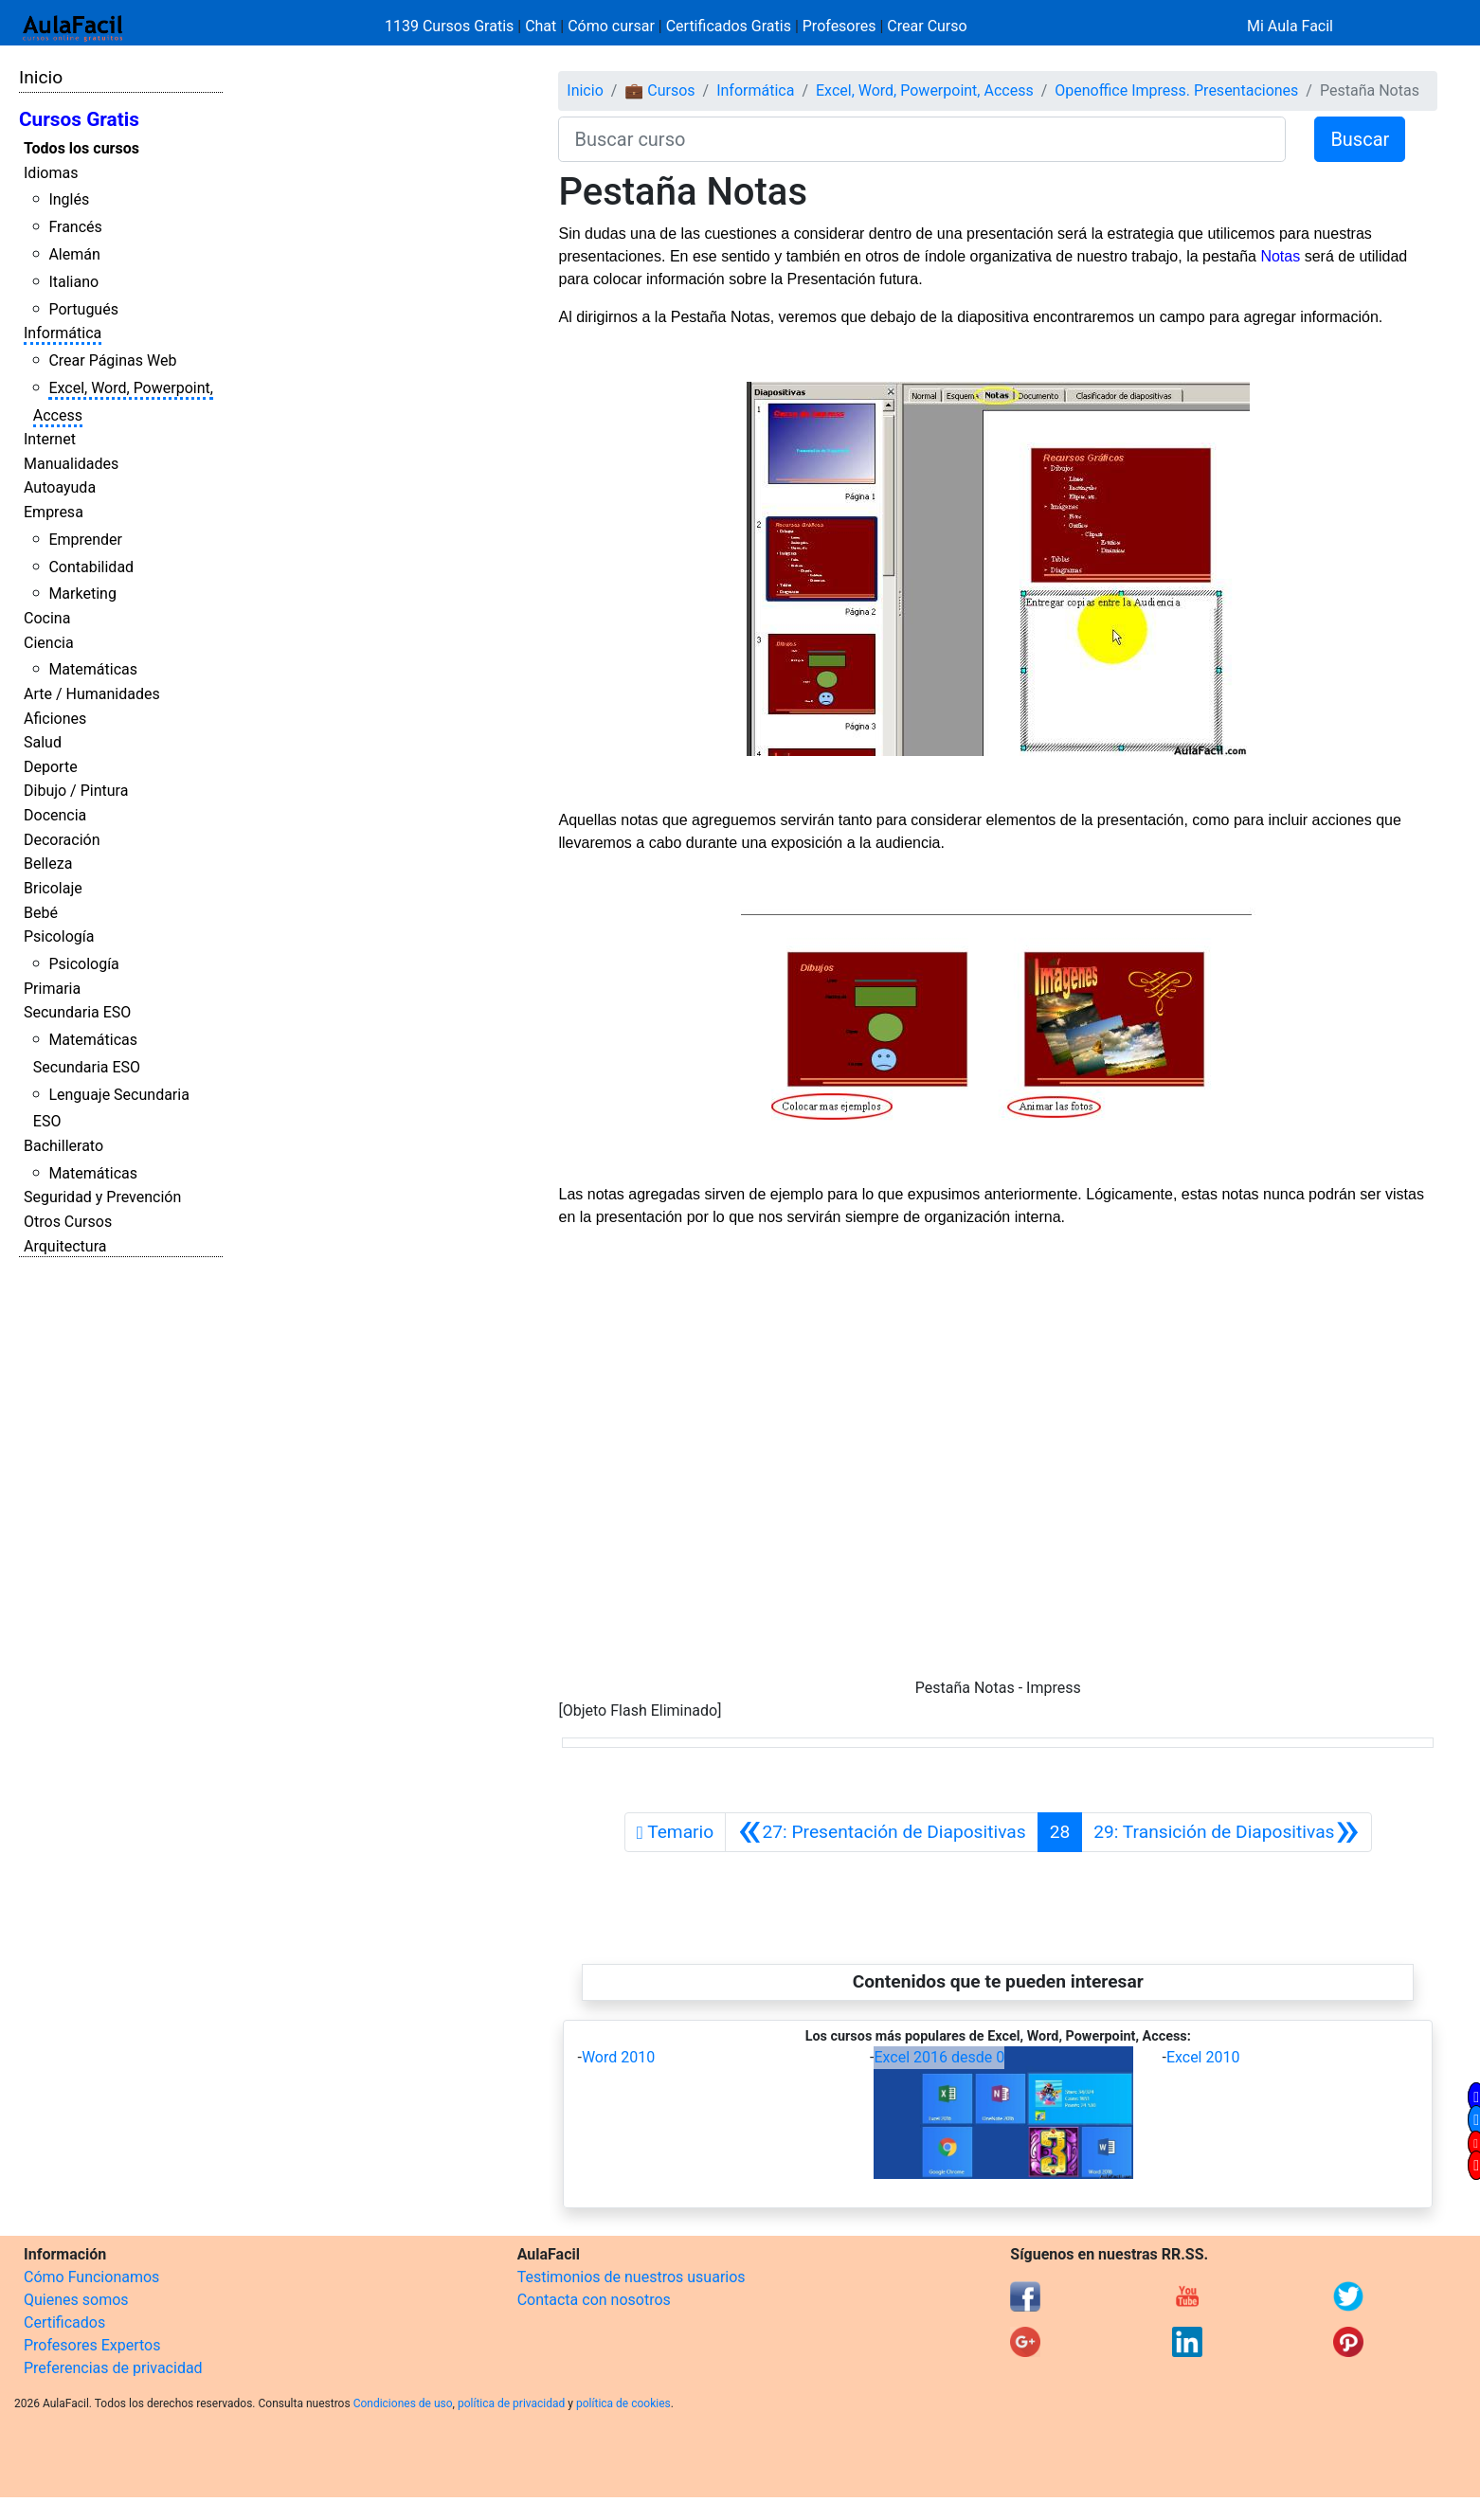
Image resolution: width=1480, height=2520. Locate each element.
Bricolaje (53, 888)
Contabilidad (91, 567)
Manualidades (71, 464)
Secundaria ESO (77, 1012)
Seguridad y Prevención (102, 1197)
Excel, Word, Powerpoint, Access (925, 90)
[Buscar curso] (922, 139)
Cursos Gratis (79, 119)
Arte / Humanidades (92, 694)
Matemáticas (92, 669)
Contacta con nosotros (594, 2300)
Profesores (839, 26)
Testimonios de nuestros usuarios (631, 2277)
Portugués (83, 309)
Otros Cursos (68, 1222)
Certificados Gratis (728, 26)
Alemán (73, 254)
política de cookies (623, 2403)
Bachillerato (63, 1146)
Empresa (53, 512)
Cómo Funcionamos (91, 2277)
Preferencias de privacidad (113, 2368)
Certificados (64, 2322)
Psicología (59, 936)
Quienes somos (76, 2300)
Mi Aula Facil (1290, 26)
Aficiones (55, 719)
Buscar (1359, 139)
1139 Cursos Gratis (451, 26)
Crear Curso (926, 26)
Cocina (47, 618)
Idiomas (51, 173)
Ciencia (49, 643)
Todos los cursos (81, 148)
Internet (50, 439)
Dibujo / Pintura (76, 791)
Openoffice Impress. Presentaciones (1176, 90)
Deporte (51, 767)
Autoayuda (60, 487)
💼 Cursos (659, 90)
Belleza (48, 864)
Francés (74, 227)
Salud (43, 742)
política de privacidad (511, 2403)
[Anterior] (881, 1832)
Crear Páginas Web (112, 360)
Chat (540, 26)
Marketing (82, 594)
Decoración (62, 840)
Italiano (73, 282)
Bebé (41, 913)
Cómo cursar (611, 26)
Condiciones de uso (403, 2403)
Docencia (55, 815)
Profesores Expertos (92, 2345)
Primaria (52, 989)
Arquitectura (65, 1246)
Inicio (41, 77)
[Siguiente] (1226, 1832)
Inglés (68, 199)
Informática (62, 333)
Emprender (85, 540)
